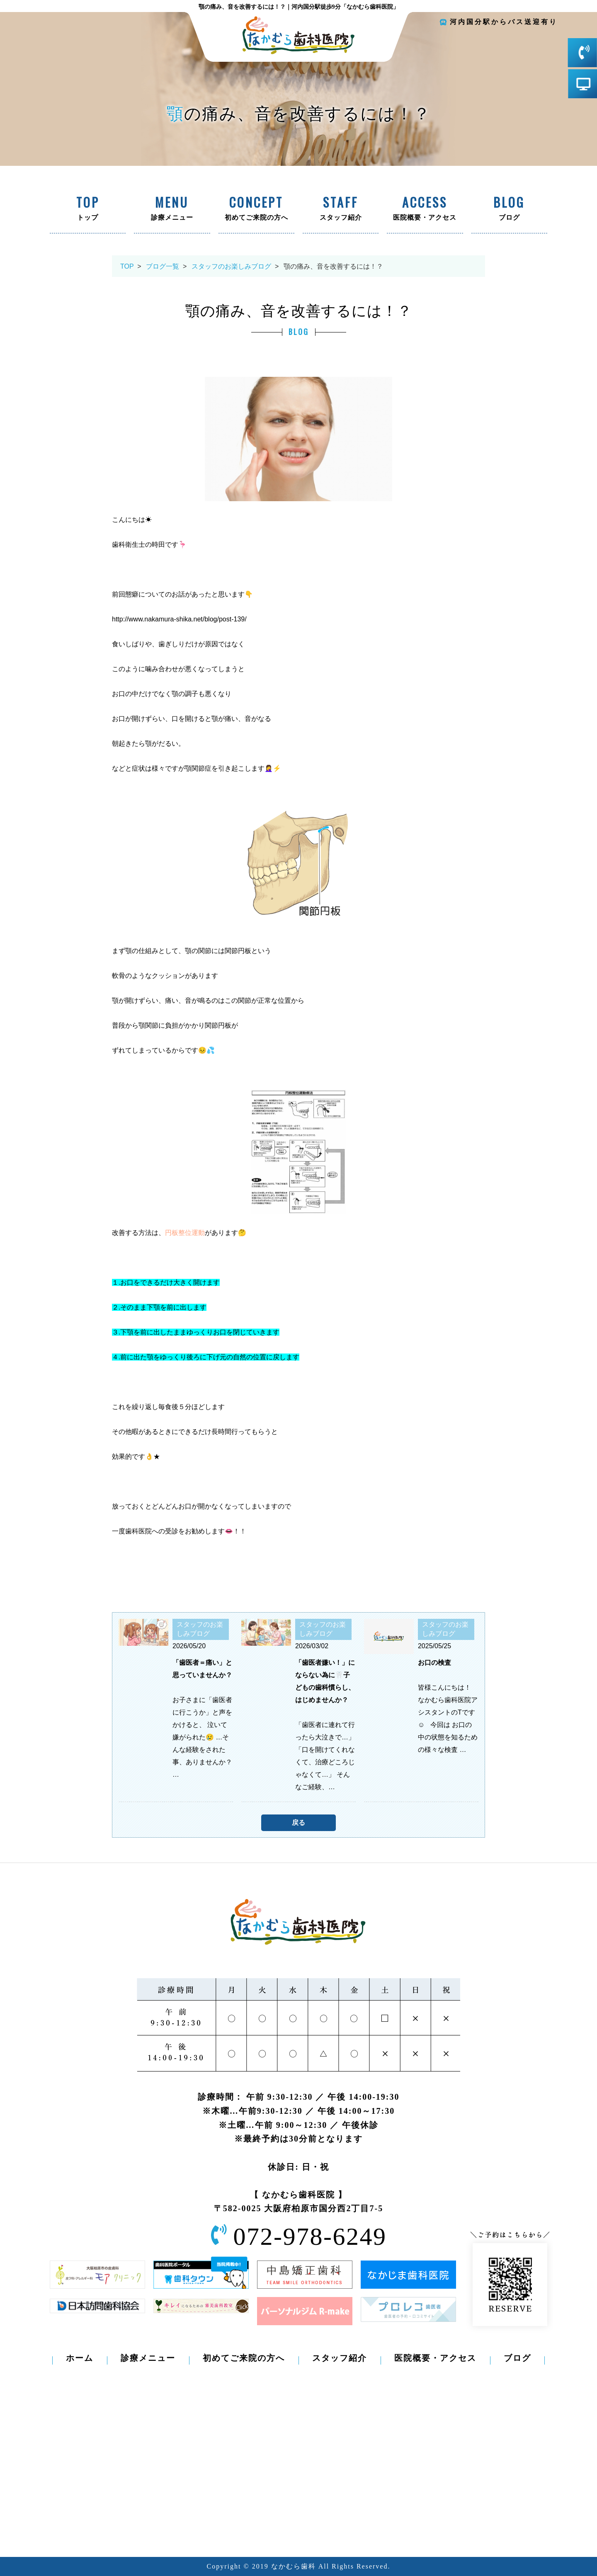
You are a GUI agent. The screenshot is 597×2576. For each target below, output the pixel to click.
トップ (88, 209)
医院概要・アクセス (425, 209)
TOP (126, 266)
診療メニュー (172, 209)
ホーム (79, 2358)
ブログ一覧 (162, 266)
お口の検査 (434, 1662)
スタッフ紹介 (341, 209)
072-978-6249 (310, 2236)
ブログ (509, 209)
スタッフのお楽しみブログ (231, 266)
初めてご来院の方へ (256, 209)
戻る (298, 1822)
